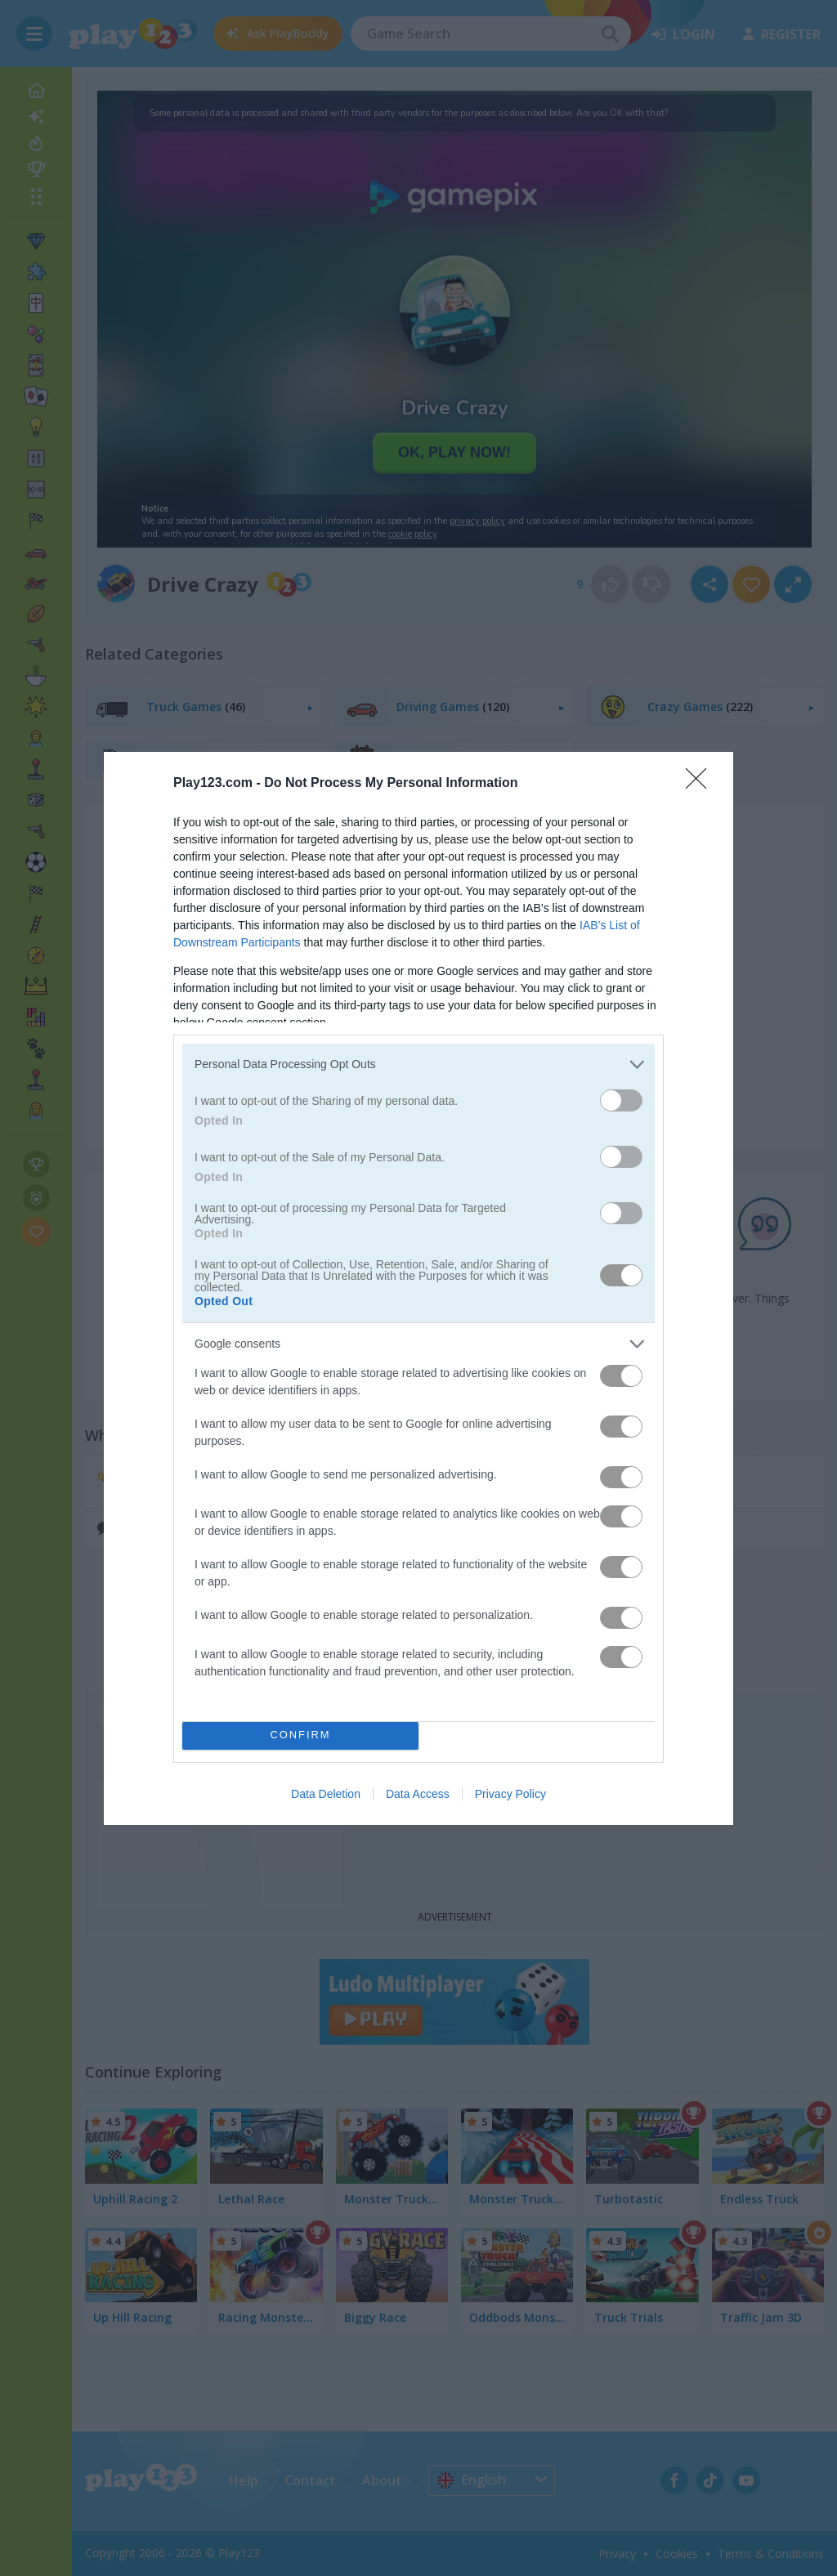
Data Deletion (325, 1793)
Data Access (418, 1793)
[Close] (701, 783)
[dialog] (418, 1288)
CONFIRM (300, 1735)
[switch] (621, 1100)
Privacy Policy (510, 1793)
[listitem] (418, 1064)
